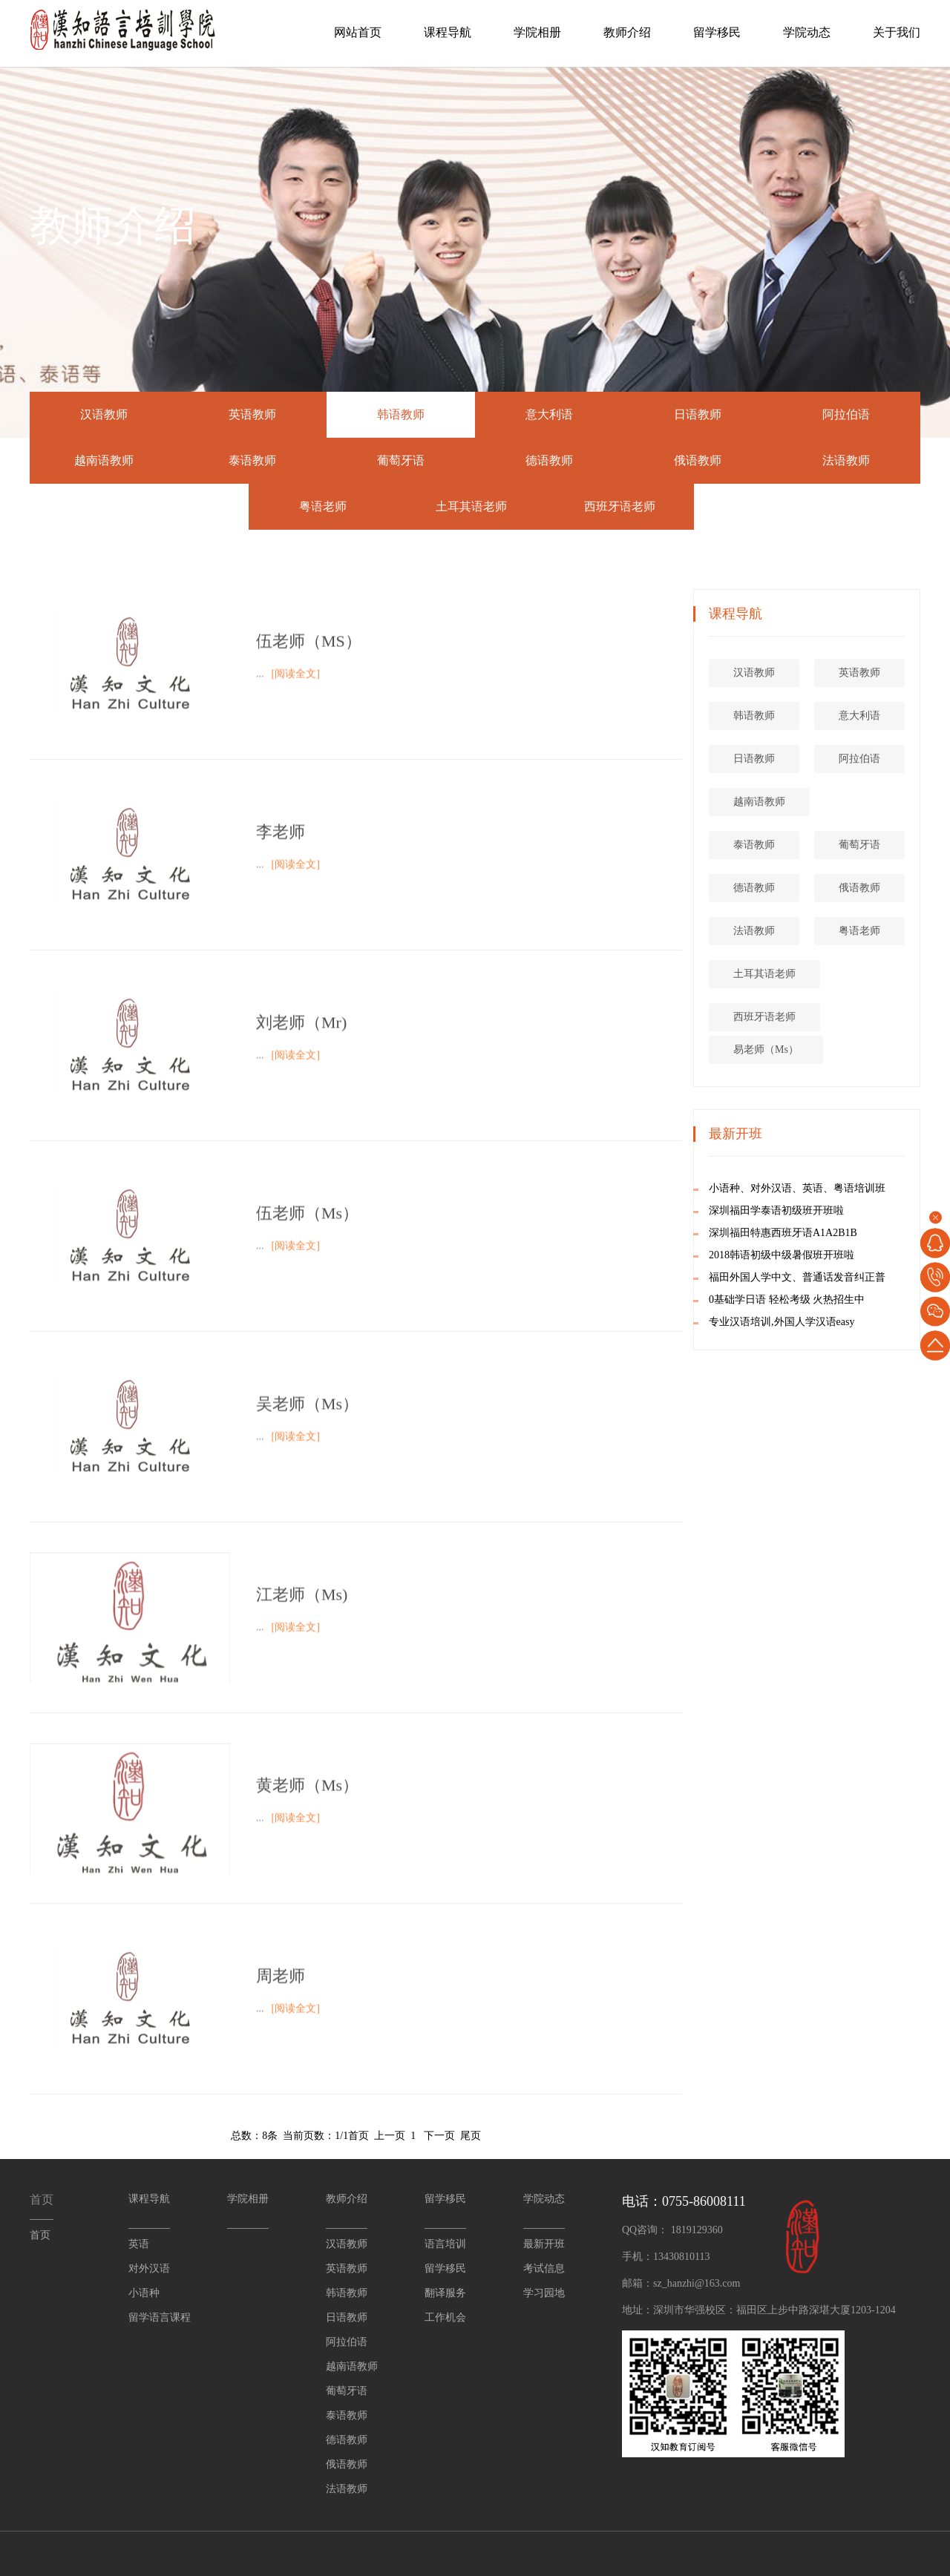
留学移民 (717, 32)
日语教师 (697, 414)
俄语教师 (697, 460)
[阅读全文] (296, 695)
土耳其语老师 (471, 506)
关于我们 (896, 32)
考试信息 (544, 2268)
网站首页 (357, 32)
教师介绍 (627, 32)
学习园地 (544, 2293)
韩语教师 (401, 414)
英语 (138, 2244)
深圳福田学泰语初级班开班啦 (829, 1210)
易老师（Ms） (819, 1049)
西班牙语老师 (619, 506)
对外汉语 (149, 2268)
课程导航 (447, 32)
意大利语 (549, 414)
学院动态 (807, 32)
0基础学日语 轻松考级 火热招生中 (840, 1299)
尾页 (470, 2135)
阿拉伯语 (846, 414)
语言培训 (445, 2244)
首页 (358, 2135)
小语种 (144, 2293)
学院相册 (537, 32)
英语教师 (252, 414)
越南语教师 (104, 460)
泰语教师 (252, 460)
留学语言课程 (159, 2317)
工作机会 (445, 2317)
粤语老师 (323, 506)
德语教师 (549, 460)
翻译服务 (445, 2293)
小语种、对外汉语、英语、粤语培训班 (850, 1188)
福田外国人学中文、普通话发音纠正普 (850, 1277)
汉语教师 (104, 414)
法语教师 (846, 460)
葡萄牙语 (401, 460)
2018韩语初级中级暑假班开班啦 (835, 1255)
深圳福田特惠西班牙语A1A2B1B (836, 1232)
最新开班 (544, 2244)
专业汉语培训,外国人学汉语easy (835, 1321)
